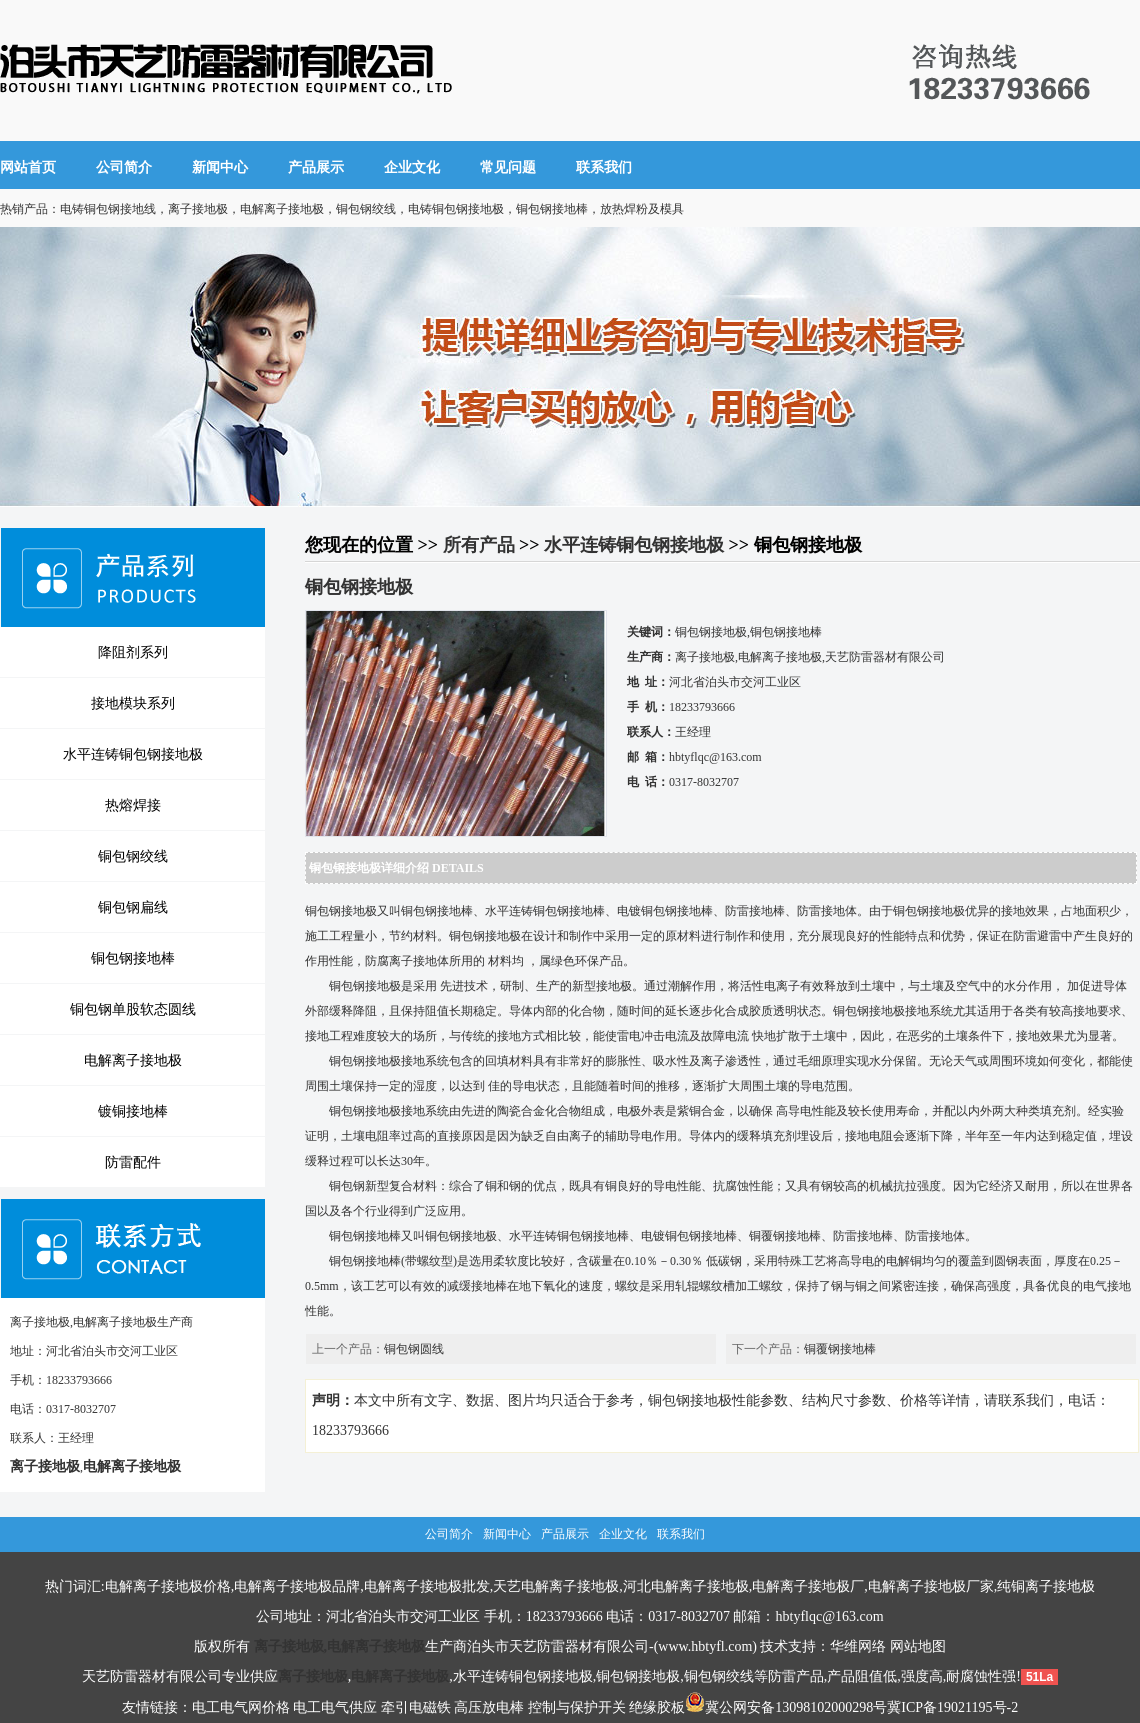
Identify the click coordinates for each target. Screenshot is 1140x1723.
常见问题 (508, 167)
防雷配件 (133, 1162)
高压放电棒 (489, 1707)
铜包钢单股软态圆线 (133, 1009)
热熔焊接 (133, 805)
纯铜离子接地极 (1046, 1586)
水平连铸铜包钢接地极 (133, 754)
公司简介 (124, 167)
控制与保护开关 (577, 1707)
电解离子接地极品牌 (297, 1586)
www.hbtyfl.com (705, 1646)
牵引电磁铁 (416, 1707)
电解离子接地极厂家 (931, 1586)
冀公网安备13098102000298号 (786, 1707)
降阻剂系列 (133, 652)
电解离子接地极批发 (427, 1586)
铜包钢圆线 (414, 1349)
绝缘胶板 (657, 1707)
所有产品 (479, 545)
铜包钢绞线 (133, 856)
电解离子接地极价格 (168, 1586)
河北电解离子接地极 (686, 1586)
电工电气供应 (335, 1707)
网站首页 (28, 167)
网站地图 (918, 1646)
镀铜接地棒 (133, 1111)
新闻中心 (220, 167)
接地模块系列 (133, 703)
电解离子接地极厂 (808, 1586)
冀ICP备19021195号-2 (952, 1707)
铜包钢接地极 (638, 1676)
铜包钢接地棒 (133, 958)
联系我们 (604, 167)
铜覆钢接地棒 (840, 1349)
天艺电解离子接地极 (556, 1586)
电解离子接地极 (133, 1060)
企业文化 (412, 167)
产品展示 (316, 167)
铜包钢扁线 (133, 907)
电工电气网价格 (241, 1707)
